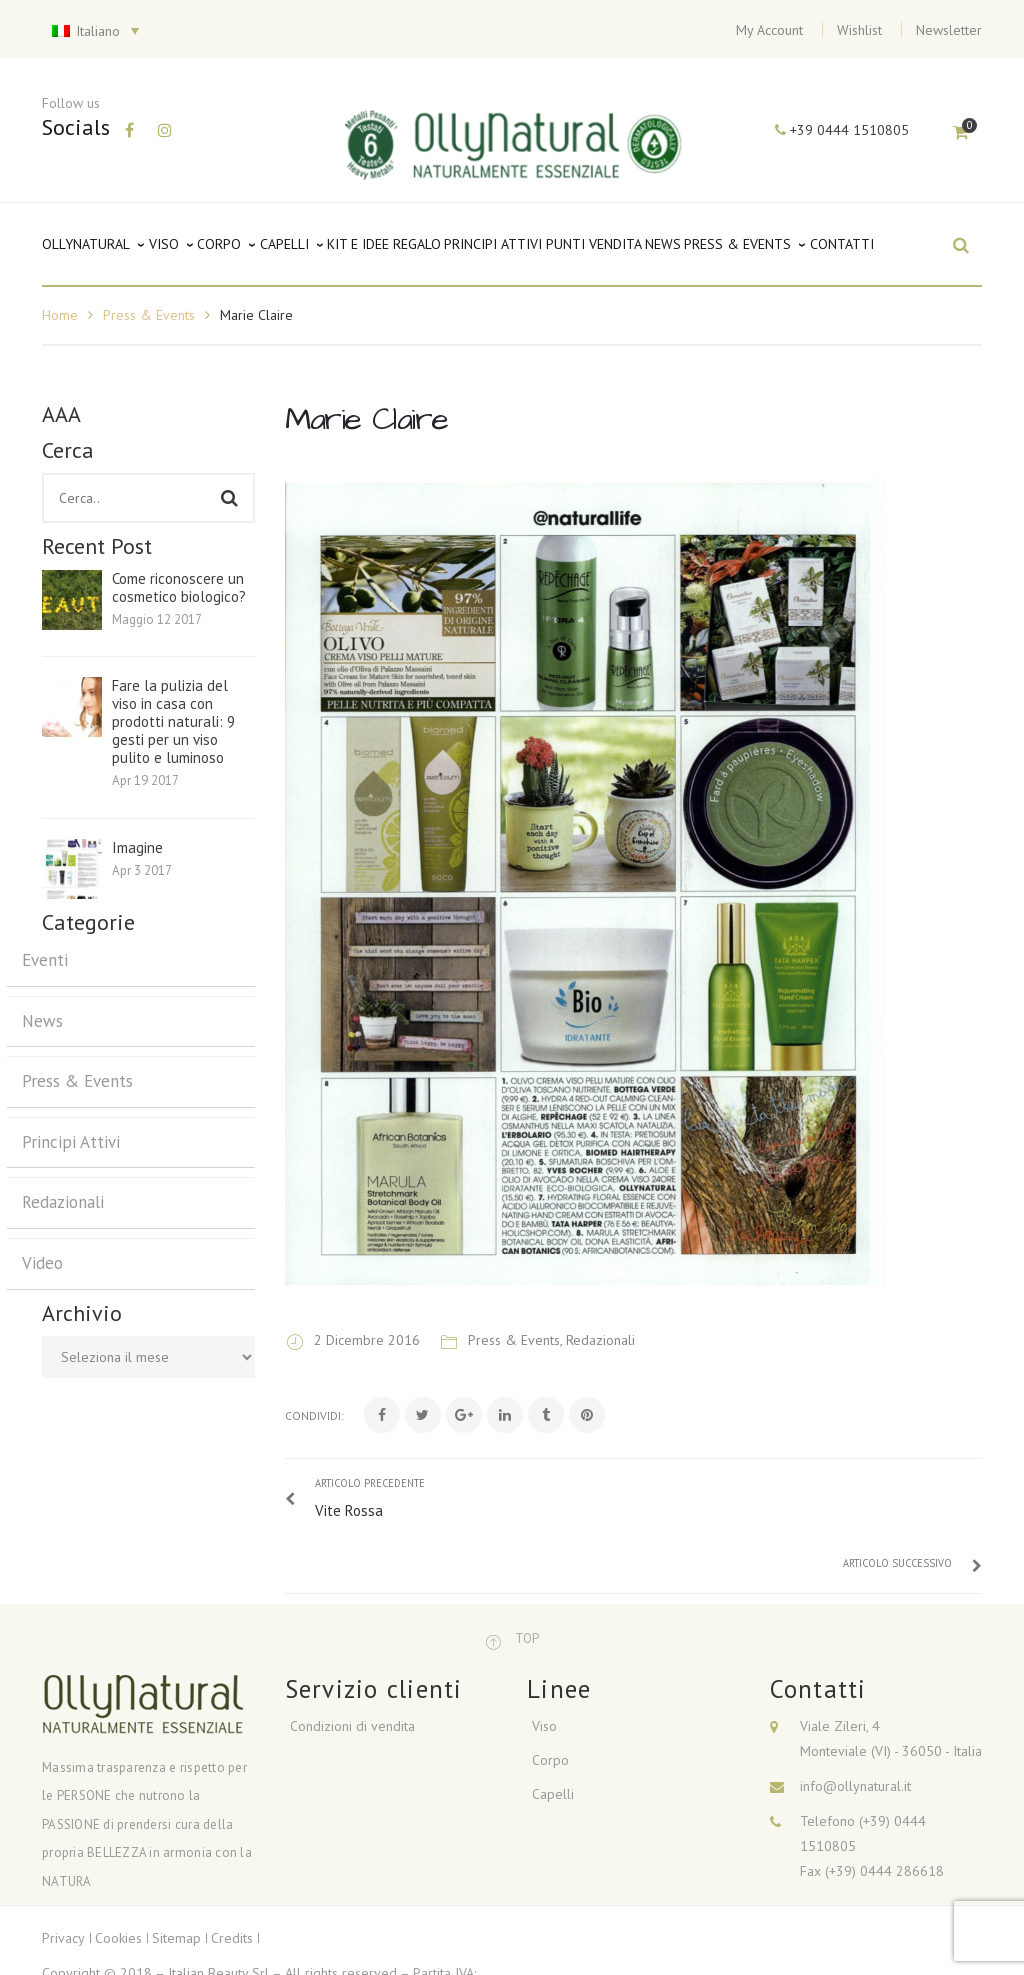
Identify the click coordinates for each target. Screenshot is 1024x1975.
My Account (769, 30)
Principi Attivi (71, 1142)
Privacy (63, 1884)
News (42, 1021)
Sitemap (176, 1884)
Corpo (550, 1706)
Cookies (118, 1884)
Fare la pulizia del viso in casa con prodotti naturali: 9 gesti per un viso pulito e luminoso (173, 722)
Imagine (137, 848)
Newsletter (949, 30)
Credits (232, 1884)
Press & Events (149, 315)
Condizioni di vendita (352, 1672)
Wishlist (859, 30)
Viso (544, 1672)
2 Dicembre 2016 (369, 1340)
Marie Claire (366, 419)
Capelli (553, 1740)
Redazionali (63, 1202)
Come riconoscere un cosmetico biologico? (179, 588)
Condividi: (314, 1415)
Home (60, 315)
